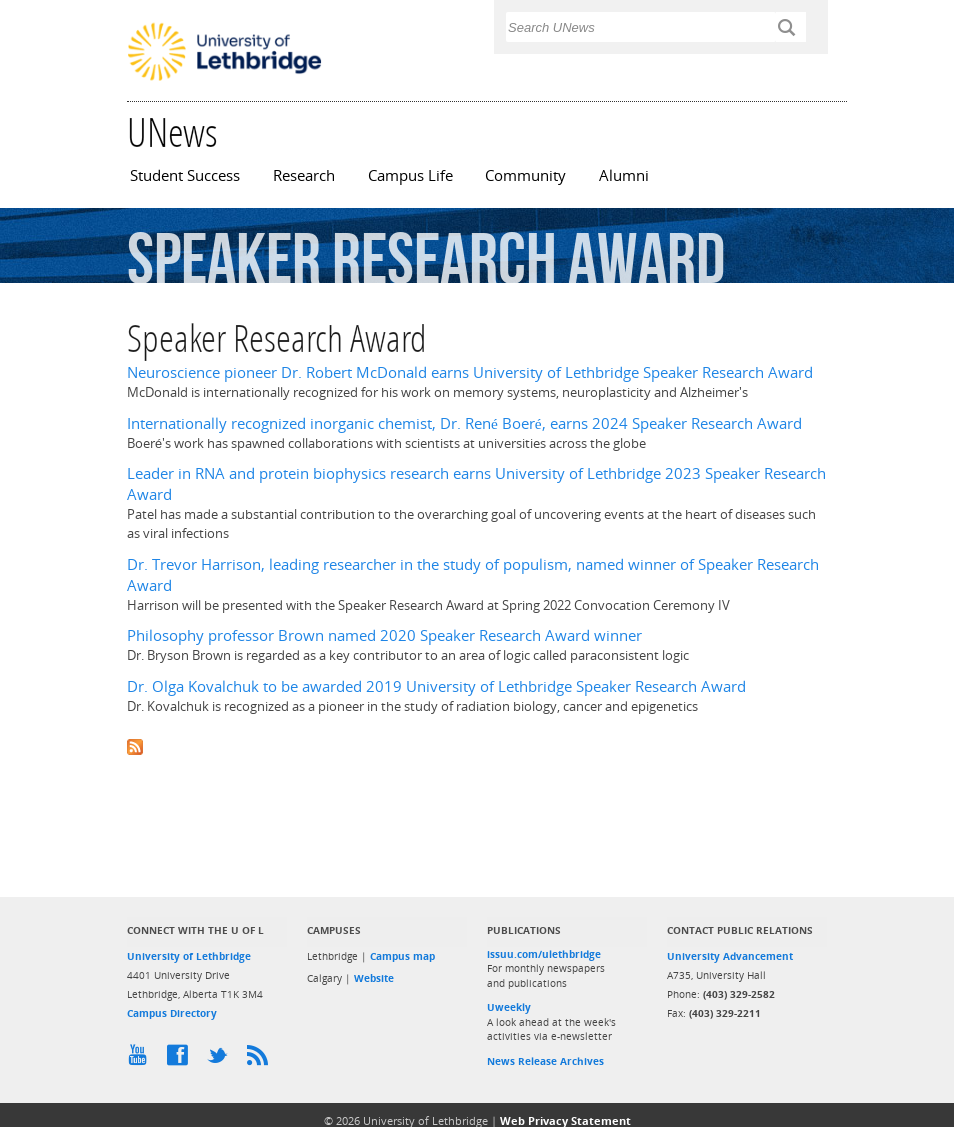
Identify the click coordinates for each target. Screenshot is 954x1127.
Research (304, 175)
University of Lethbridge (189, 956)
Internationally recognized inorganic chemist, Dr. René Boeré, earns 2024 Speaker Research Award (464, 423)
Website (374, 978)
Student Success (185, 175)
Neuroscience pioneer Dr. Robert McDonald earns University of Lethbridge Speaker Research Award (470, 372)
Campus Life (410, 175)
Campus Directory (172, 1013)
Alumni (624, 175)
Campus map (402, 956)
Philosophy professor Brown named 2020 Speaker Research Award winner (384, 635)
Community (525, 175)
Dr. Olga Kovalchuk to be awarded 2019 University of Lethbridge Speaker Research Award (436, 686)
